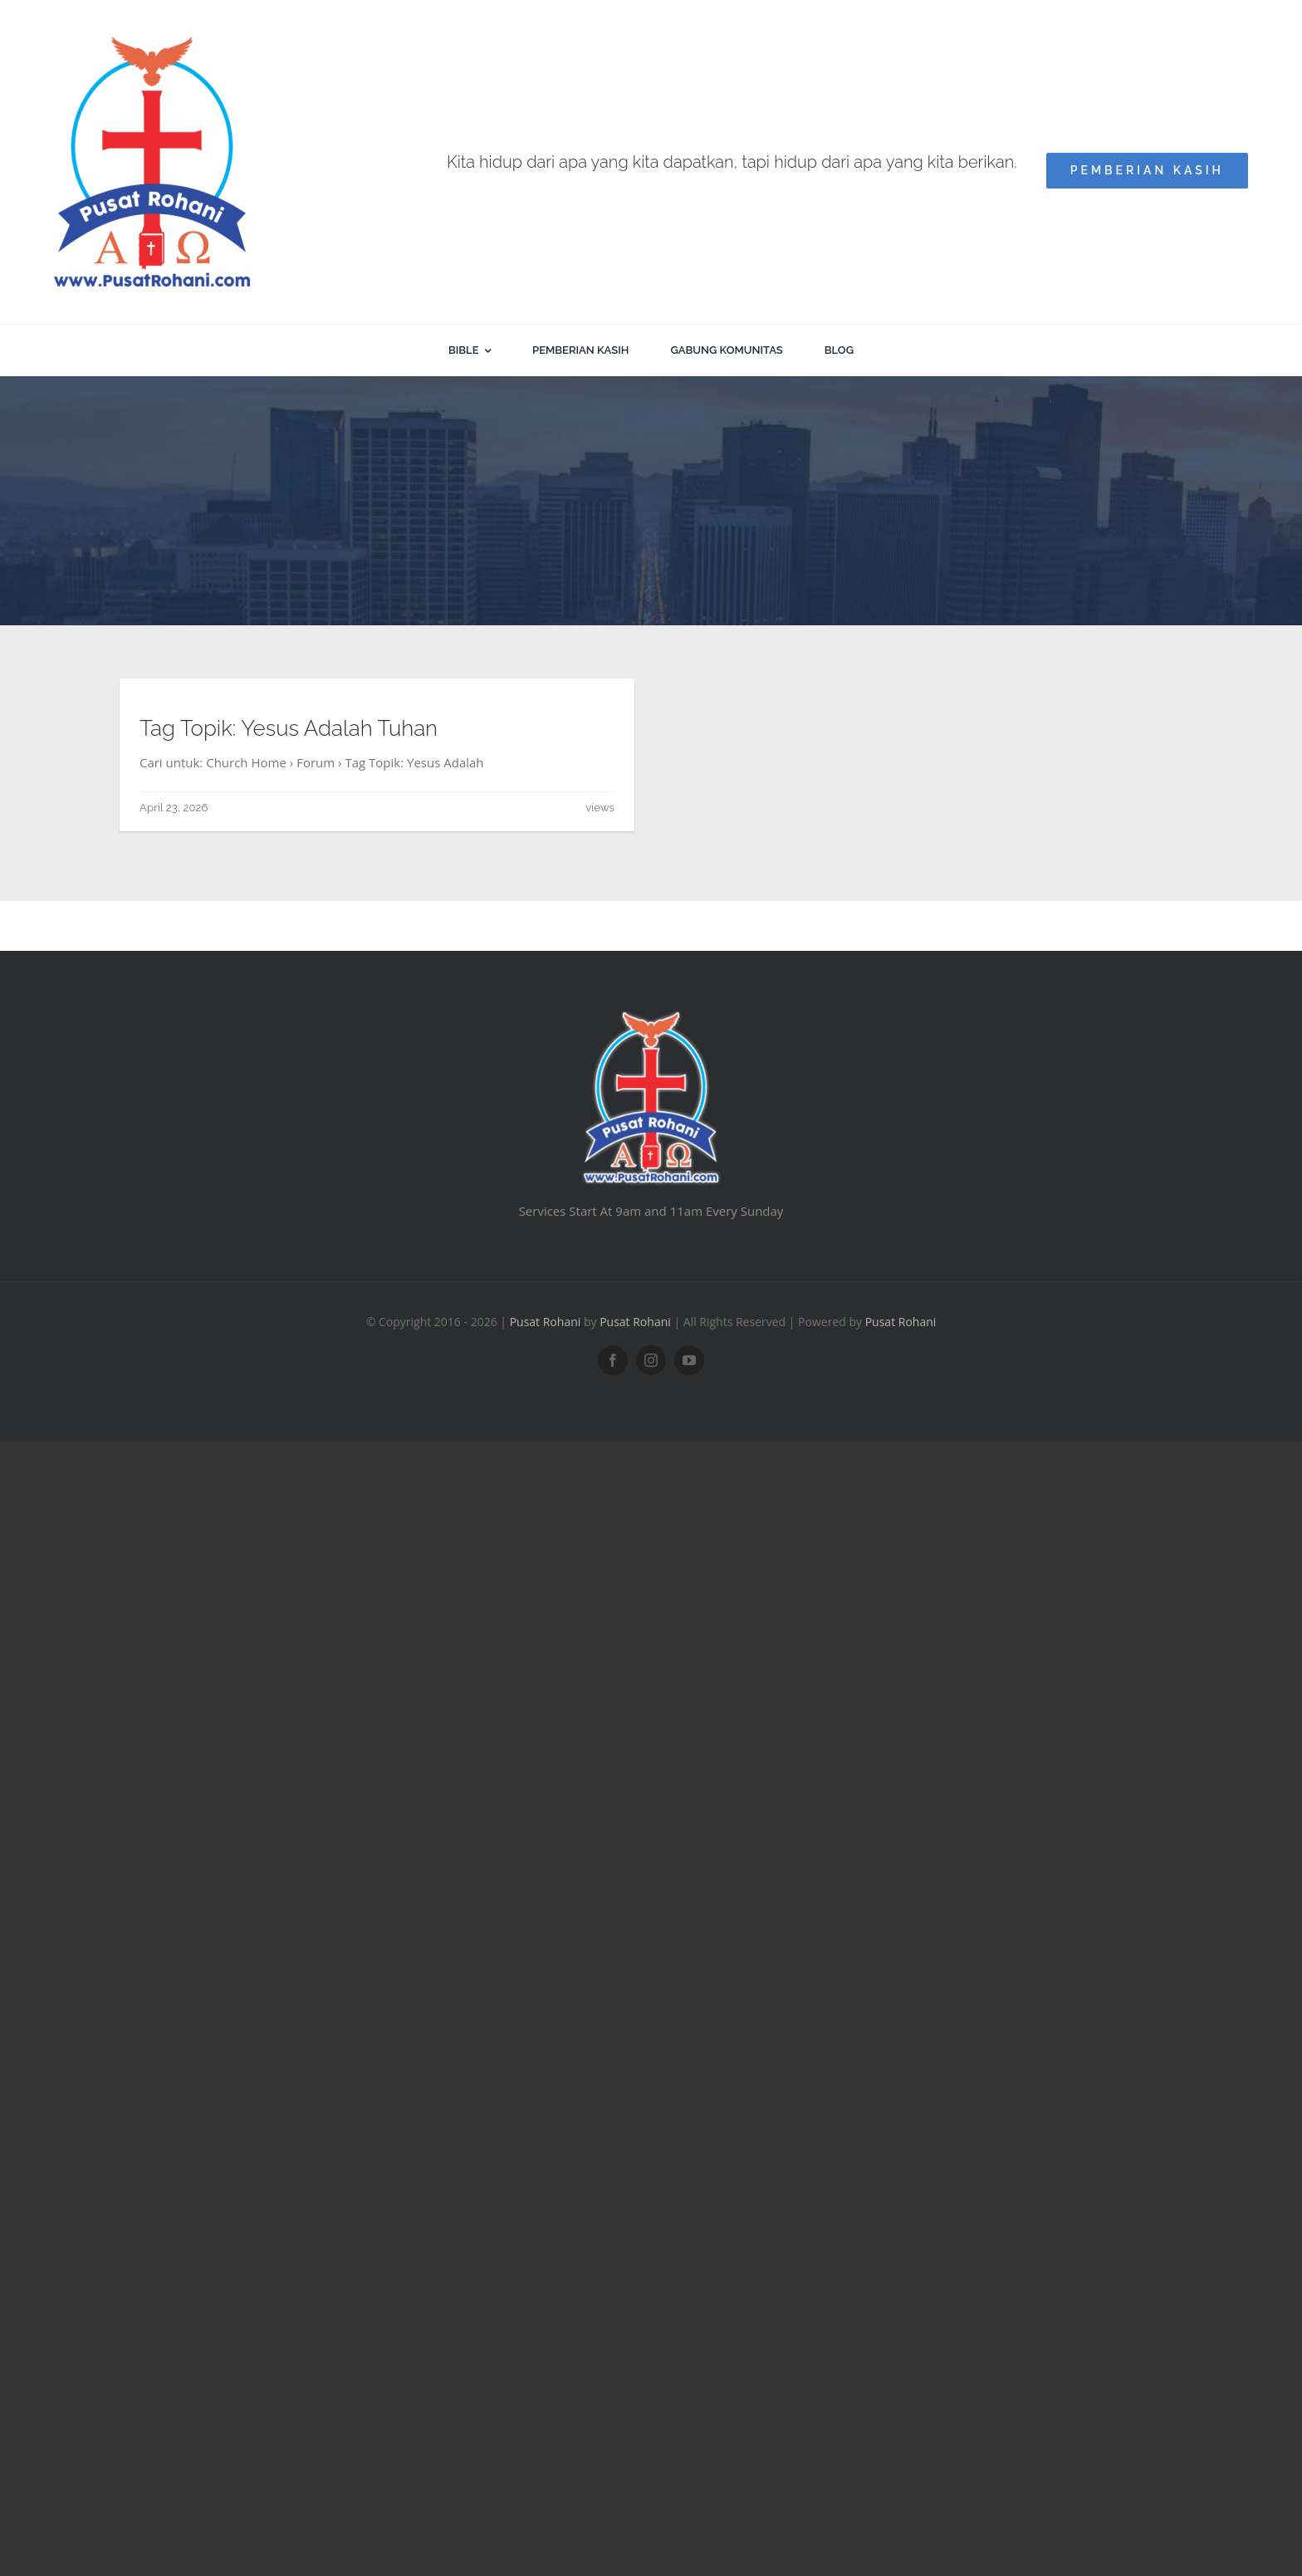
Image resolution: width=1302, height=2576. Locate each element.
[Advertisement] (651, 500)
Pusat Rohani (545, 1322)
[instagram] (651, 1360)
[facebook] (613, 1360)
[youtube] (689, 1360)
